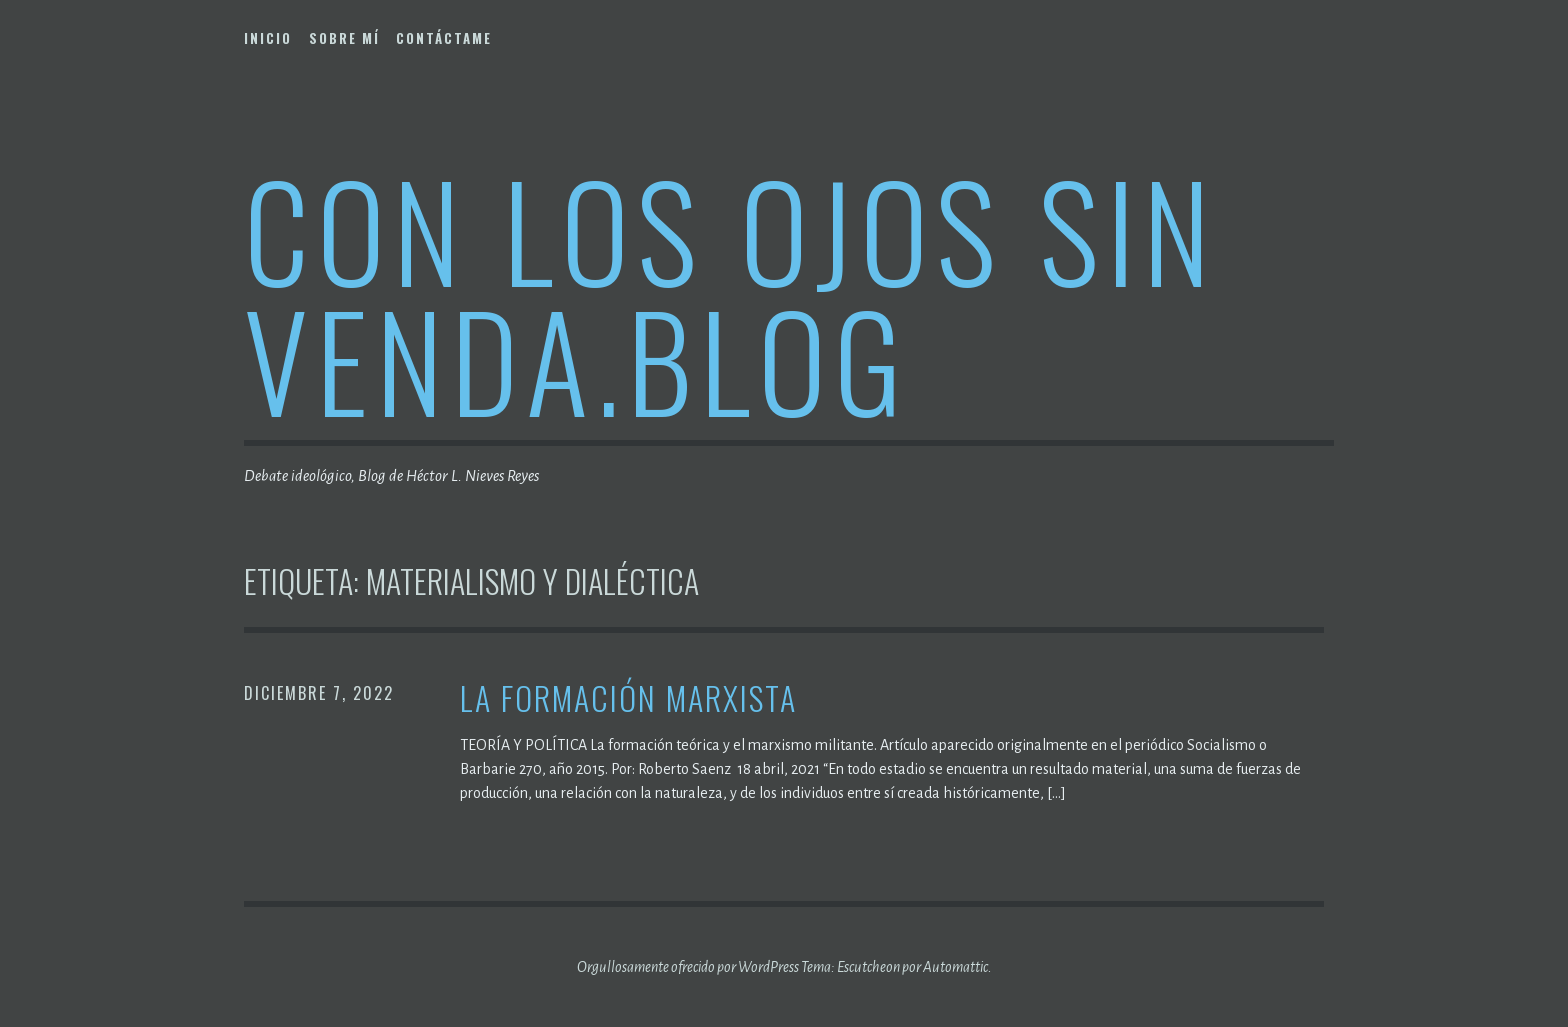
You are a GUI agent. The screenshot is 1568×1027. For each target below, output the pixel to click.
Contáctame (444, 38)
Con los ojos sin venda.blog (731, 293)
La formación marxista (628, 698)
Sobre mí (344, 38)
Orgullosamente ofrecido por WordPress (688, 967)
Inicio (268, 38)
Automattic (955, 967)
